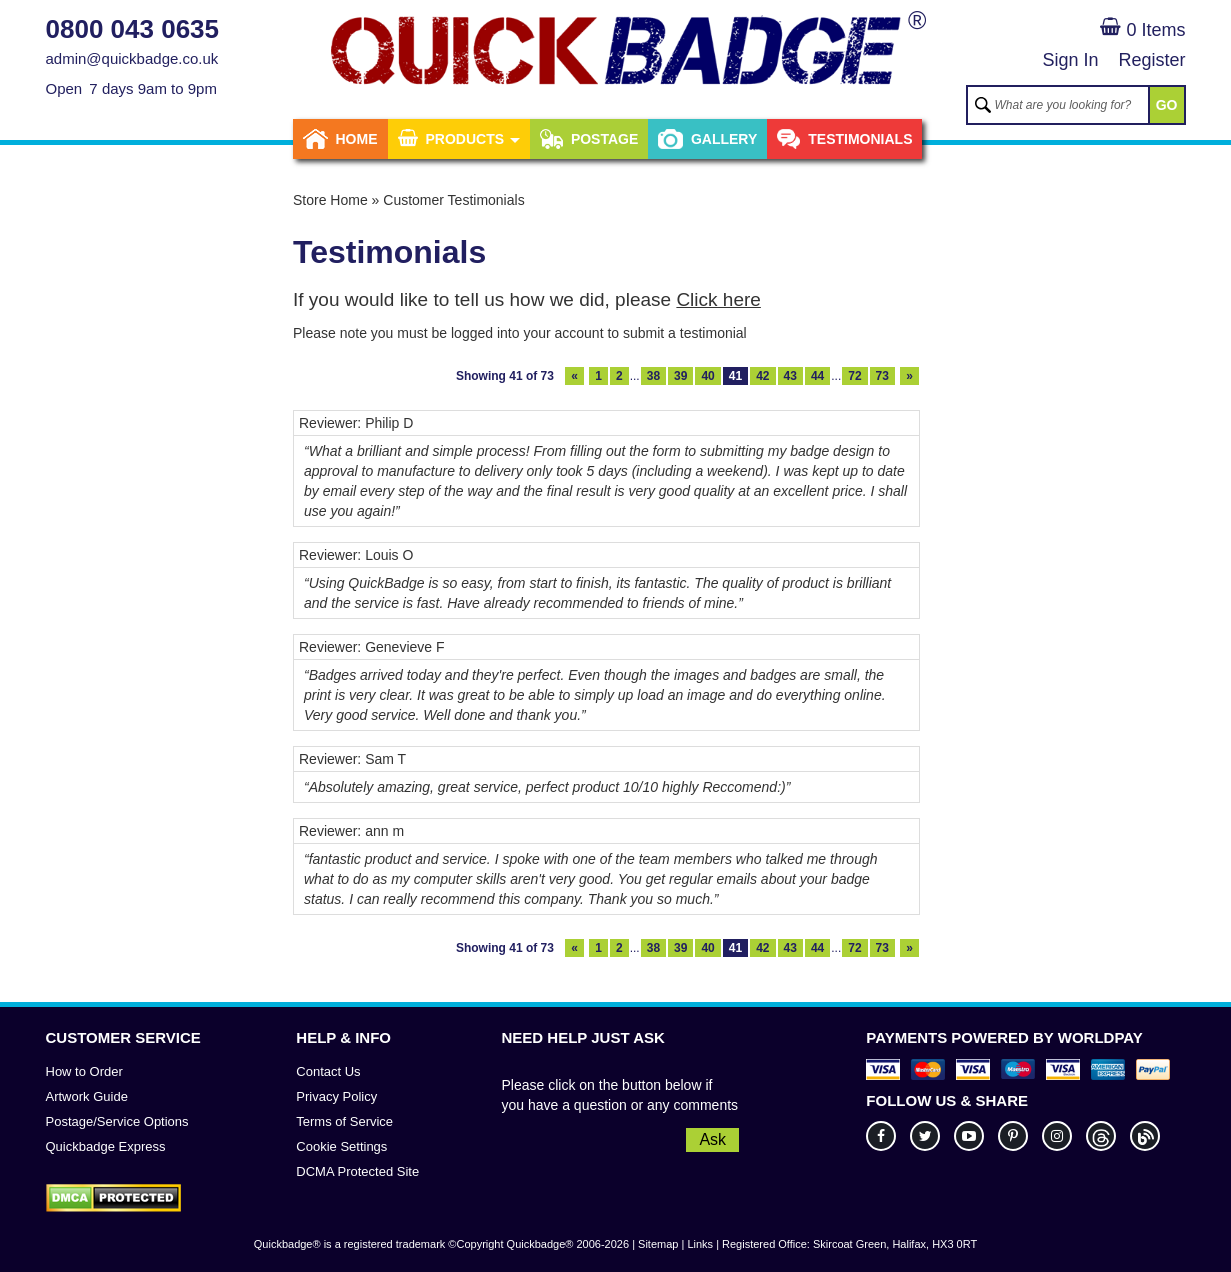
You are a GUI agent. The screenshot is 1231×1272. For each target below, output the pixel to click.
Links (700, 1244)
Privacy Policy (336, 1096)
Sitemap (658, 1244)
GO (1167, 105)
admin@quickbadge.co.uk (132, 58)
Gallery (707, 139)
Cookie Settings (341, 1146)
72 (854, 376)
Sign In (1070, 60)
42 (762, 376)
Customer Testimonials (453, 200)
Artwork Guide (87, 1096)
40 (707, 376)
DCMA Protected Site (357, 1171)
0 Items (1142, 30)
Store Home (330, 200)
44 (817, 376)
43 (790, 376)
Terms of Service (344, 1121)
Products (459, 139)
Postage (589, 139)
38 (653, 376)
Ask (712, 1139)
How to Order (84, 1071)
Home (340, 139)
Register (1151, 60)
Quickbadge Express (106, 1146)
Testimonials (844, 139)
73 (882, 376)
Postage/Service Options (117, 1121)
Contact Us (328, 1071)
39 (680, 376)
